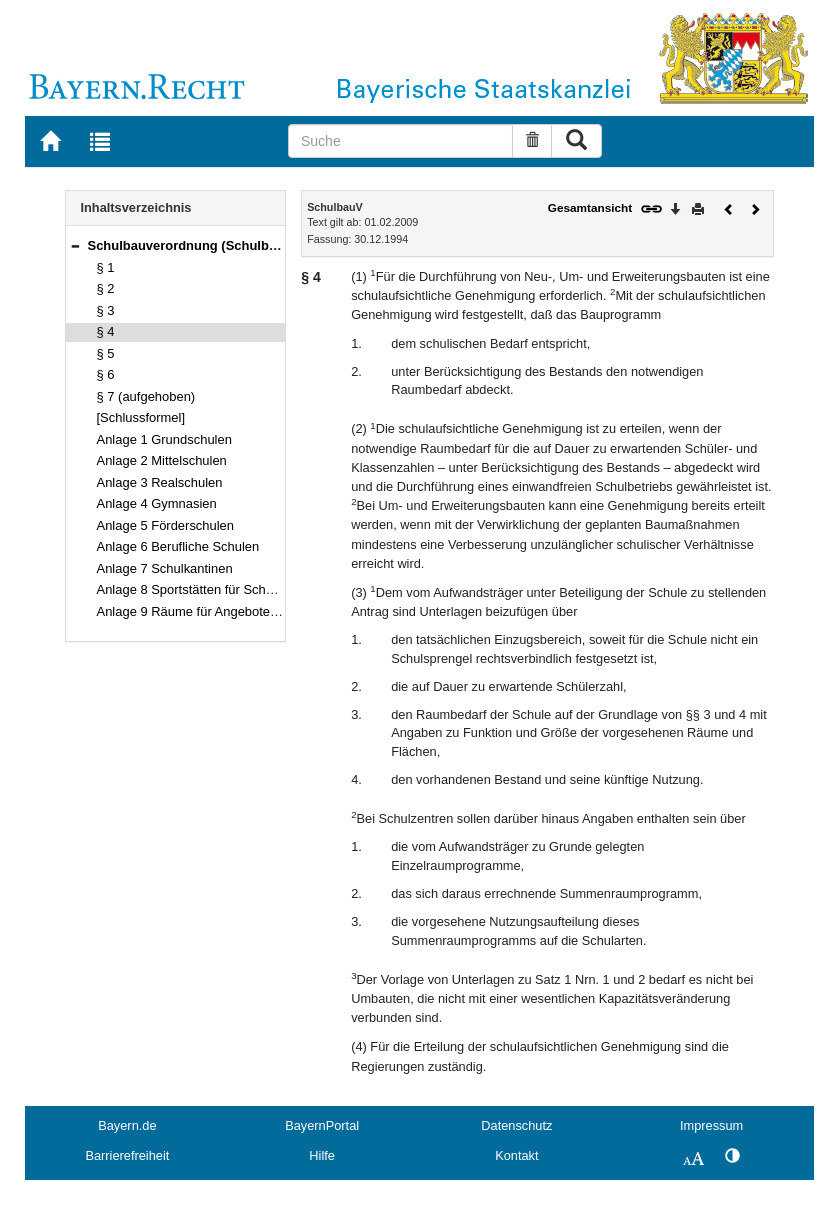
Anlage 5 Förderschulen (166, 525)
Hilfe (322, 1155)
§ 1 (106, 267)
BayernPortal (322, 1125)
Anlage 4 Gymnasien (157, 503)
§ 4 (106, 331)
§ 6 (106, 374)
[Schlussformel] (141, 417)
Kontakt (516, 1155)
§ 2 (106, 288)
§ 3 (106, 310)
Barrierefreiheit (127, 1155)
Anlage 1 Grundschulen (164, 439)
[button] (75, 245)
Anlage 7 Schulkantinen (165, 568)
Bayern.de (127, 1125)
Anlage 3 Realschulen (160, 482)
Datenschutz (516, 1125)
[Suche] (400, 141)
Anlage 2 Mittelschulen (162, 460)
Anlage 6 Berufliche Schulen (178, 546)
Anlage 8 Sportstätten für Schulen (194, 589)
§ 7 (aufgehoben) (146, 396)
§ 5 (106, 353)
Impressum (711, 1125)
